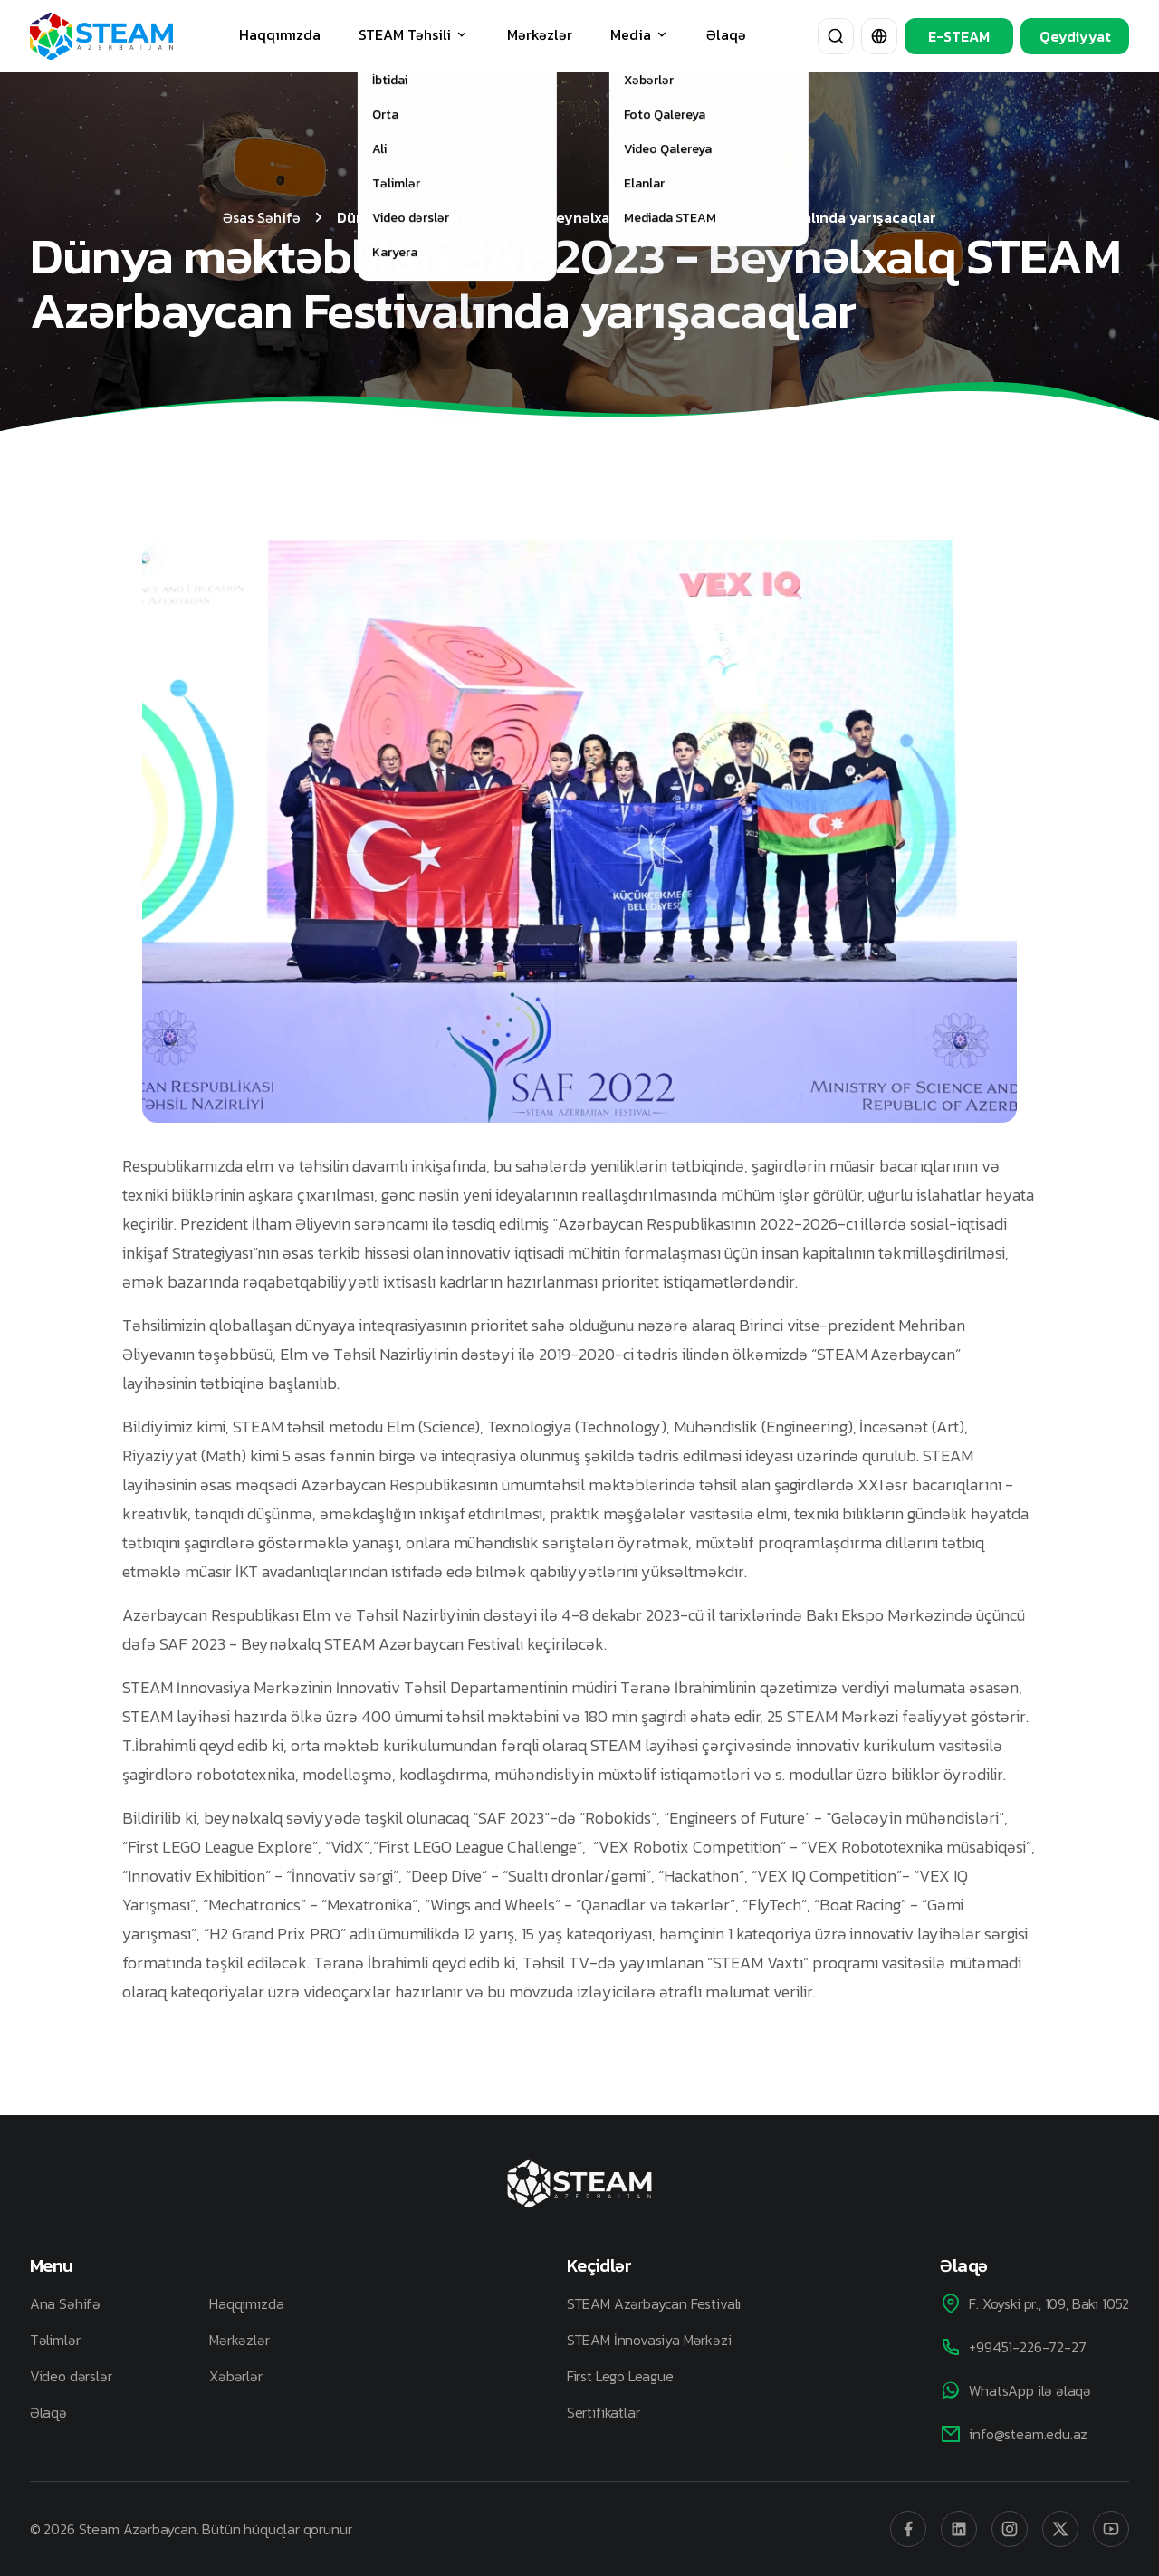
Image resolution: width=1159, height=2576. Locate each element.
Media (639, 33)
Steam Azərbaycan (137, 2529)
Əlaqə (726, 33)
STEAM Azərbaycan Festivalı (654, 2303)
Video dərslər (71, 2376)
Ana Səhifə (65, 2303)
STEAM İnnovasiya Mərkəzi (649, 2340)
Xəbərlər (236, 2376)
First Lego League (620, 2376)
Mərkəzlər (539, 33)
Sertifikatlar (603, 2412)
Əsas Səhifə (262, 217)
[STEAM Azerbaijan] (101, 35)
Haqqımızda (280, 33)
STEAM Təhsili (414, 33)
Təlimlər (55, 2340)
